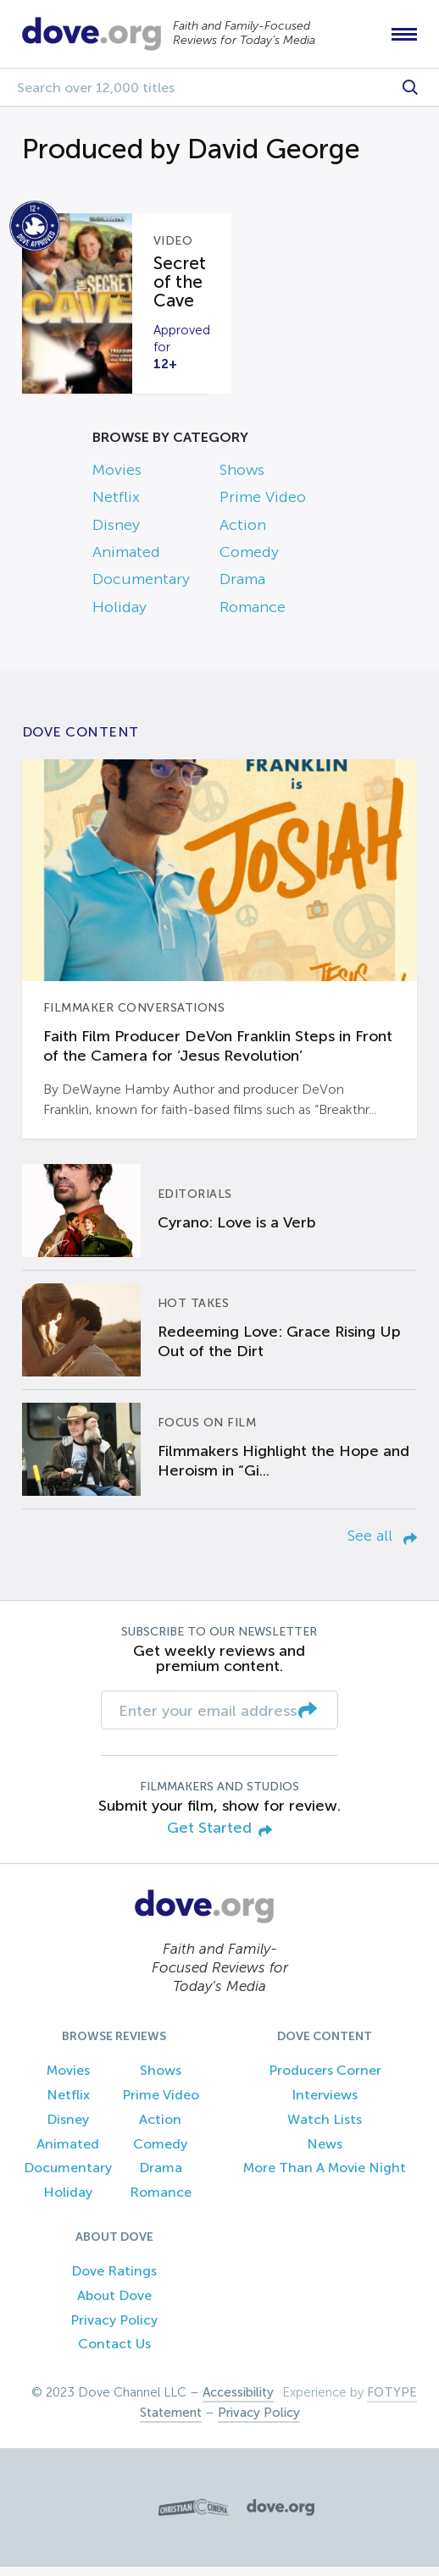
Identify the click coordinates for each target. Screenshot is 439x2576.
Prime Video (263, 506)
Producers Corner (325, 2079)
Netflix (116, 506)
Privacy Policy (114, 2328)
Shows (242, 478)
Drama (242, 588)
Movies (117, 478)
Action (243, 533)
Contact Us (114, 2353)
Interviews (325, 2103)
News (324, 2152)
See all (382, 1544)
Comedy (249, 560)
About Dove (114, 2304)
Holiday (119, 615)
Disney (116, 533)
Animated (126, 560)
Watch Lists (324, 2128)
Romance (253, 615)
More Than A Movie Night (324, 2177)
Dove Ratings (114, 2279)
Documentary (141, 588)
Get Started (219, 1838)
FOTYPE (392, 2401)
